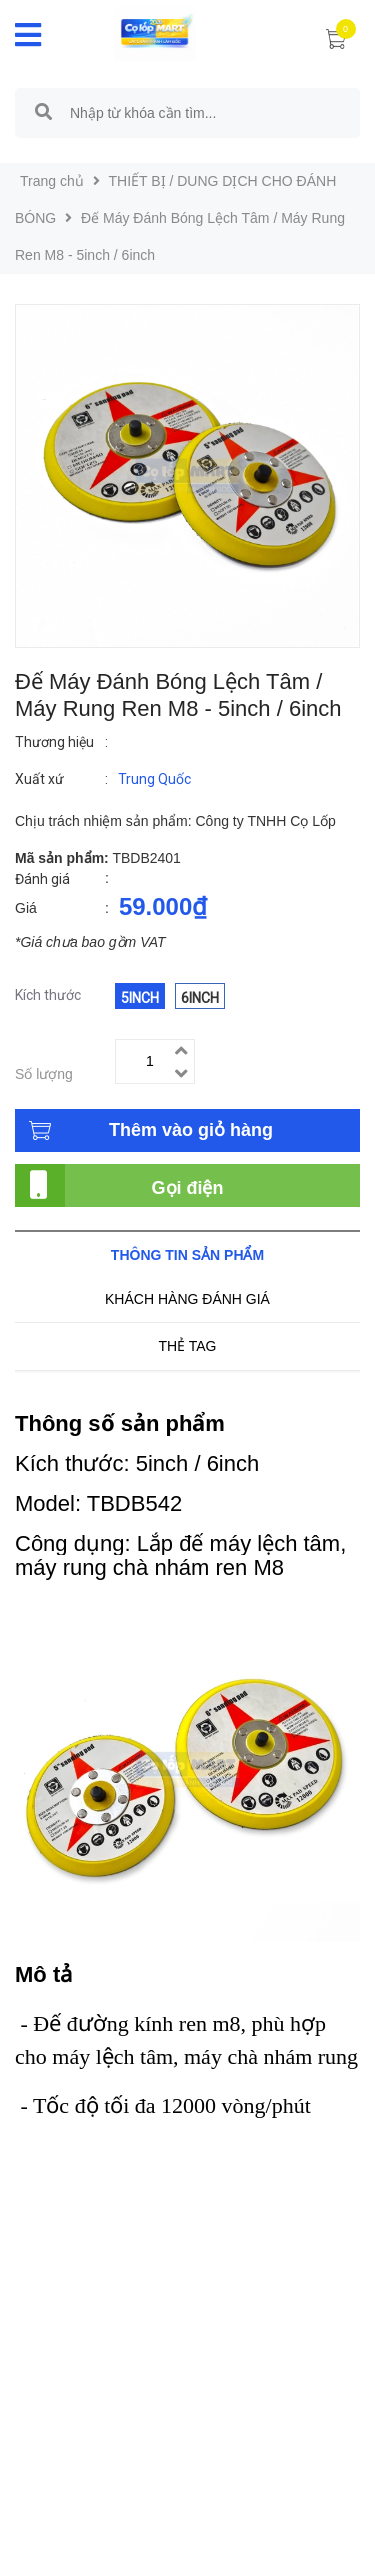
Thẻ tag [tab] (187, 1346)
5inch (140, 998)
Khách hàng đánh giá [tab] (187, 1299)
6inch (200, 998)
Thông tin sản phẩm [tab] (187, 1255)
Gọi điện (188, 1188)
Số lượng (44, 1074)
